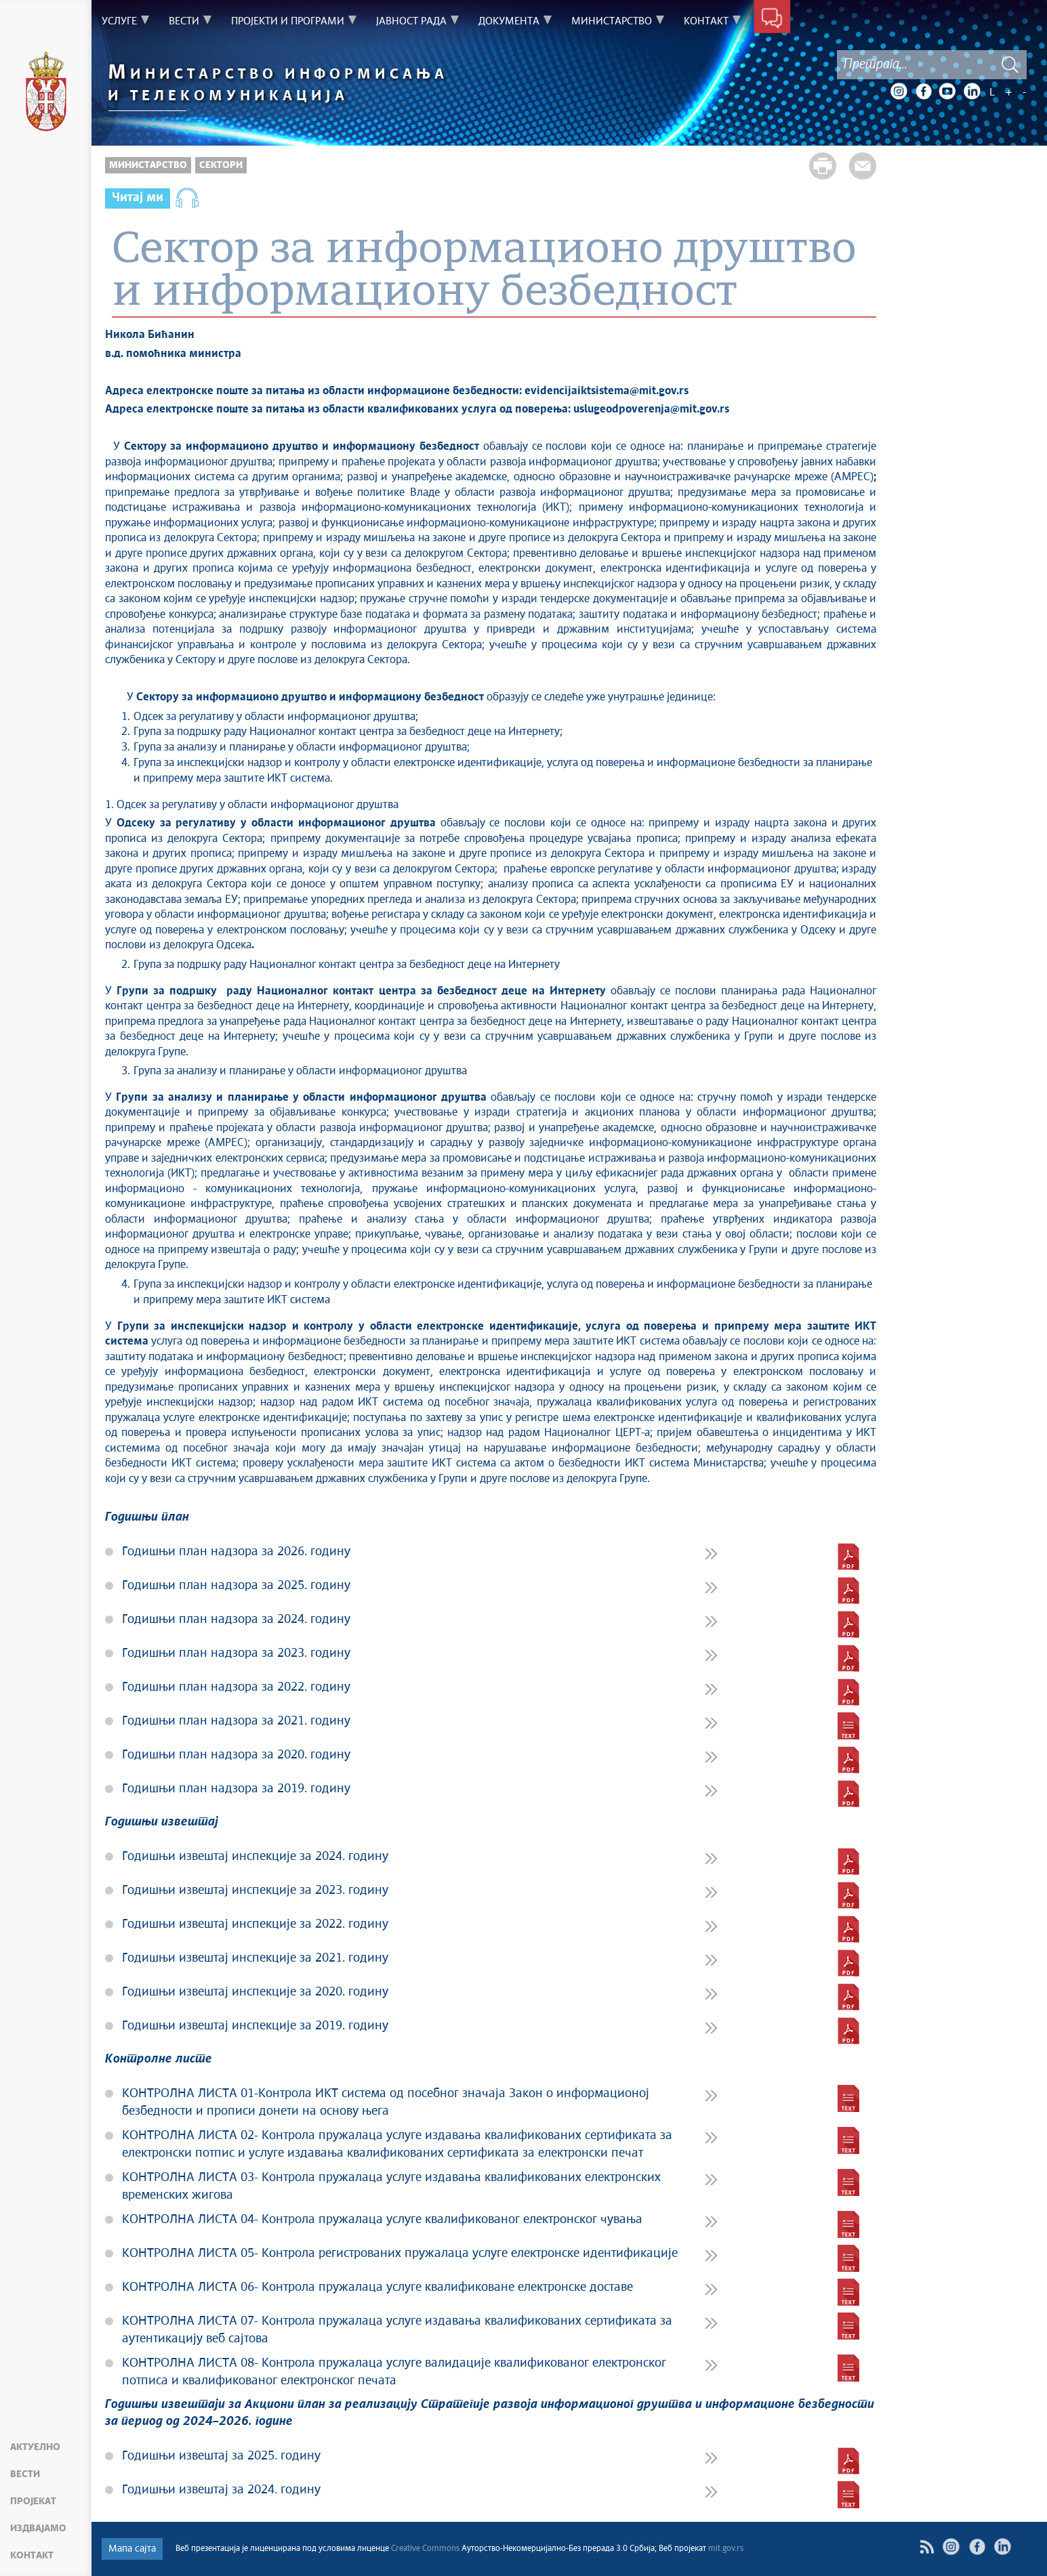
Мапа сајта (132, 2549)
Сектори (221, 165)
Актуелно (35, 2447)
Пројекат (33, 2501)
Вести (25, 2474)
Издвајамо (38, 2528)
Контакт (32, 2555)
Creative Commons (425, 2549)
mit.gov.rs (725, 2549)
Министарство (148, 165)
